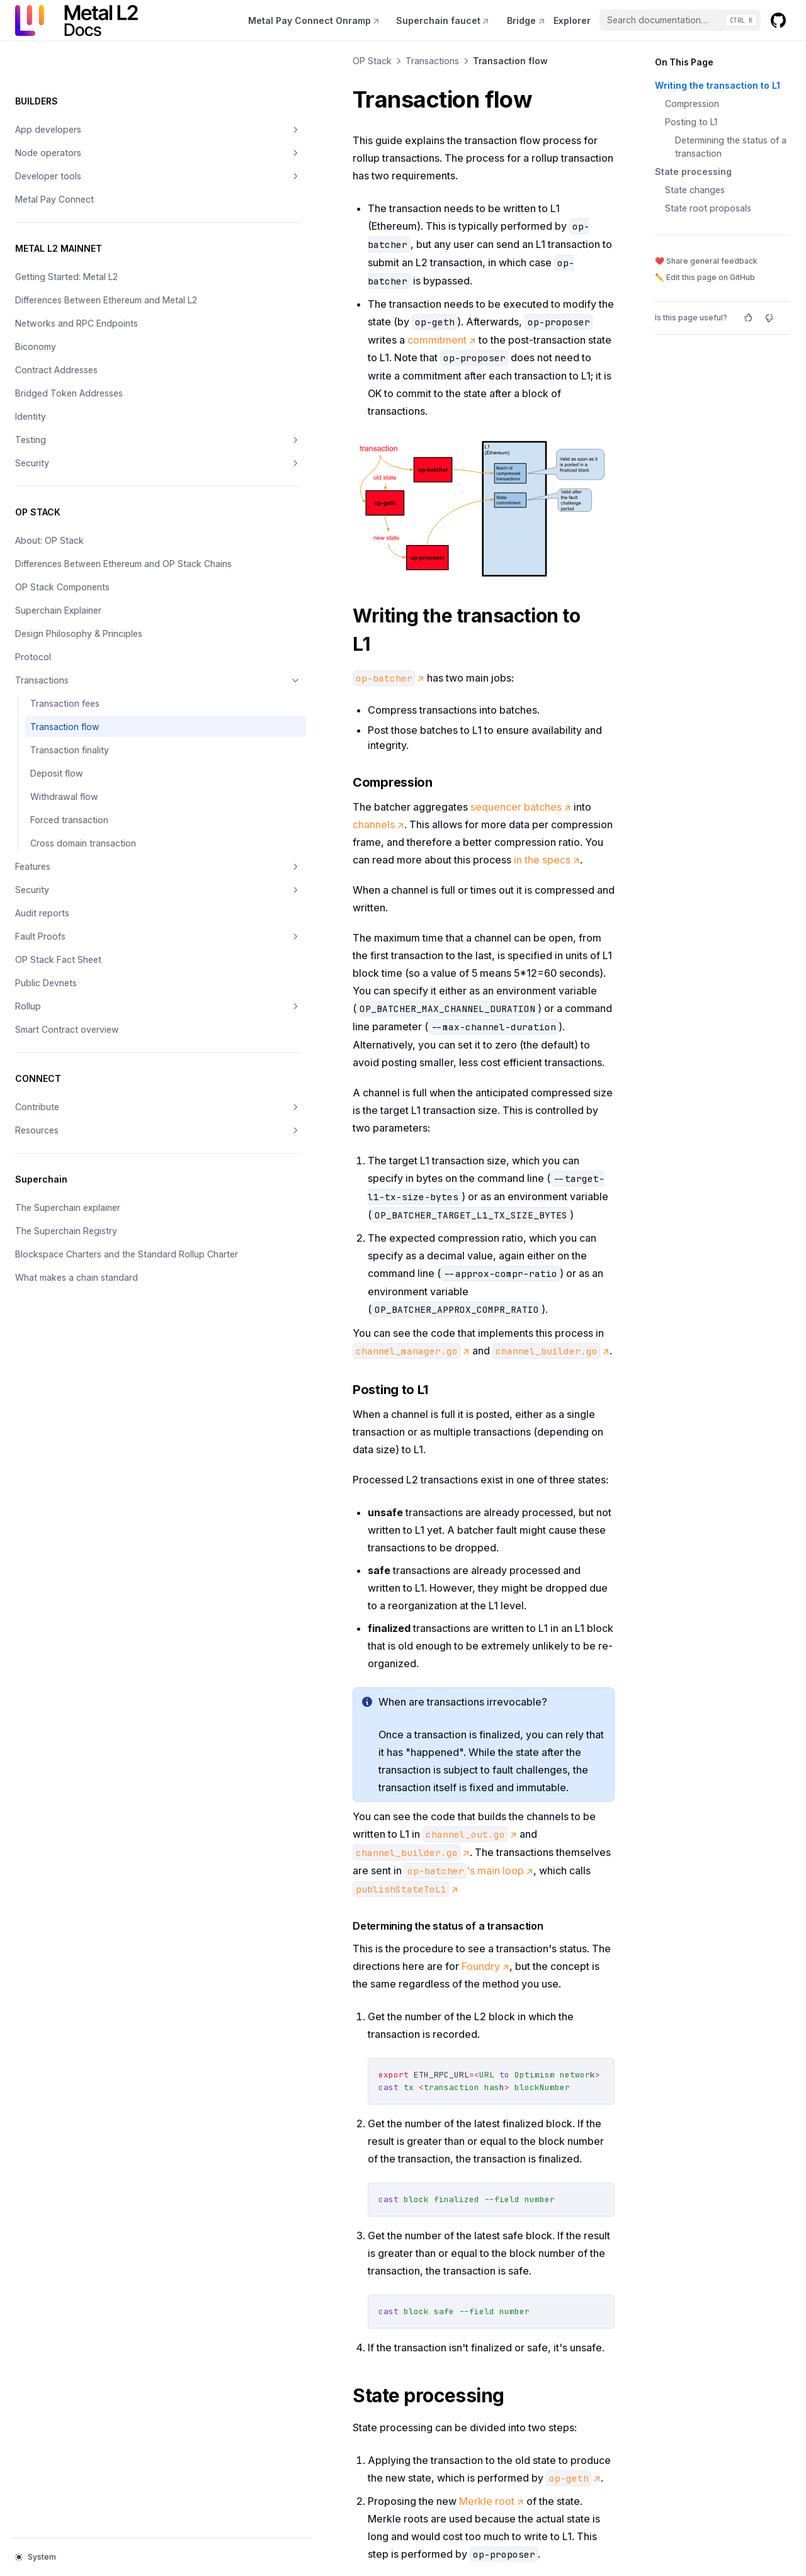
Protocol (33, 669)
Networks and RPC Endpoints (76, 296)
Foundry (585, 1604)
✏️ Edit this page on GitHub (705, 277)
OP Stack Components (62, 586)
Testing (77, 413)
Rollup (77, 1019)
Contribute (77, 1119)
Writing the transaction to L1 (717, 85)
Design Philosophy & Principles (57, 639)
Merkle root (330, 2085)
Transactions (77, 693)
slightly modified (492, 2184)
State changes (695, 189)
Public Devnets (46, 995)
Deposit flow (56, 785)
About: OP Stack (49, 513)
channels (458, 744)
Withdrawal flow (64, 809)
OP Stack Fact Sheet (58, 972)
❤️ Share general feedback (706, 261)
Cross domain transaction (83, 855)
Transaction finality (69, 762)
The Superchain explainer (67, 1220)
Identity (30, 389)
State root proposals (708, 208)
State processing (693, 171)
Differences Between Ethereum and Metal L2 (62, 266)
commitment (351, 268)
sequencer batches (359, 744)
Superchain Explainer (58, 609)
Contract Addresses (56, 342)
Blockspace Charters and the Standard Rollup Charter (75, 1273)
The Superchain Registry (66, 1243)
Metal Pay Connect (54, 159)
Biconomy (35, 319)
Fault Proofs (77, 949)
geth (251, 2202)
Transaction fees (64, 716)
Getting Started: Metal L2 (66, 236)
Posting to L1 (691, 121)
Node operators (77, 112)
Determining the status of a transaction (730, 147)
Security (77, 436)
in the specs (314, 779)
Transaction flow (64, 739)
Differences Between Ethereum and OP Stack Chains (64, 549)
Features (77, 879)
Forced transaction (69, 832)
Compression (692, 103)
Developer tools (77, 136)
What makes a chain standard (76, 1303)
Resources (77, 1143)
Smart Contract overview (67, 1042)
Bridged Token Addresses (69, 366)
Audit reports (42, 925)
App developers (77, 89)
